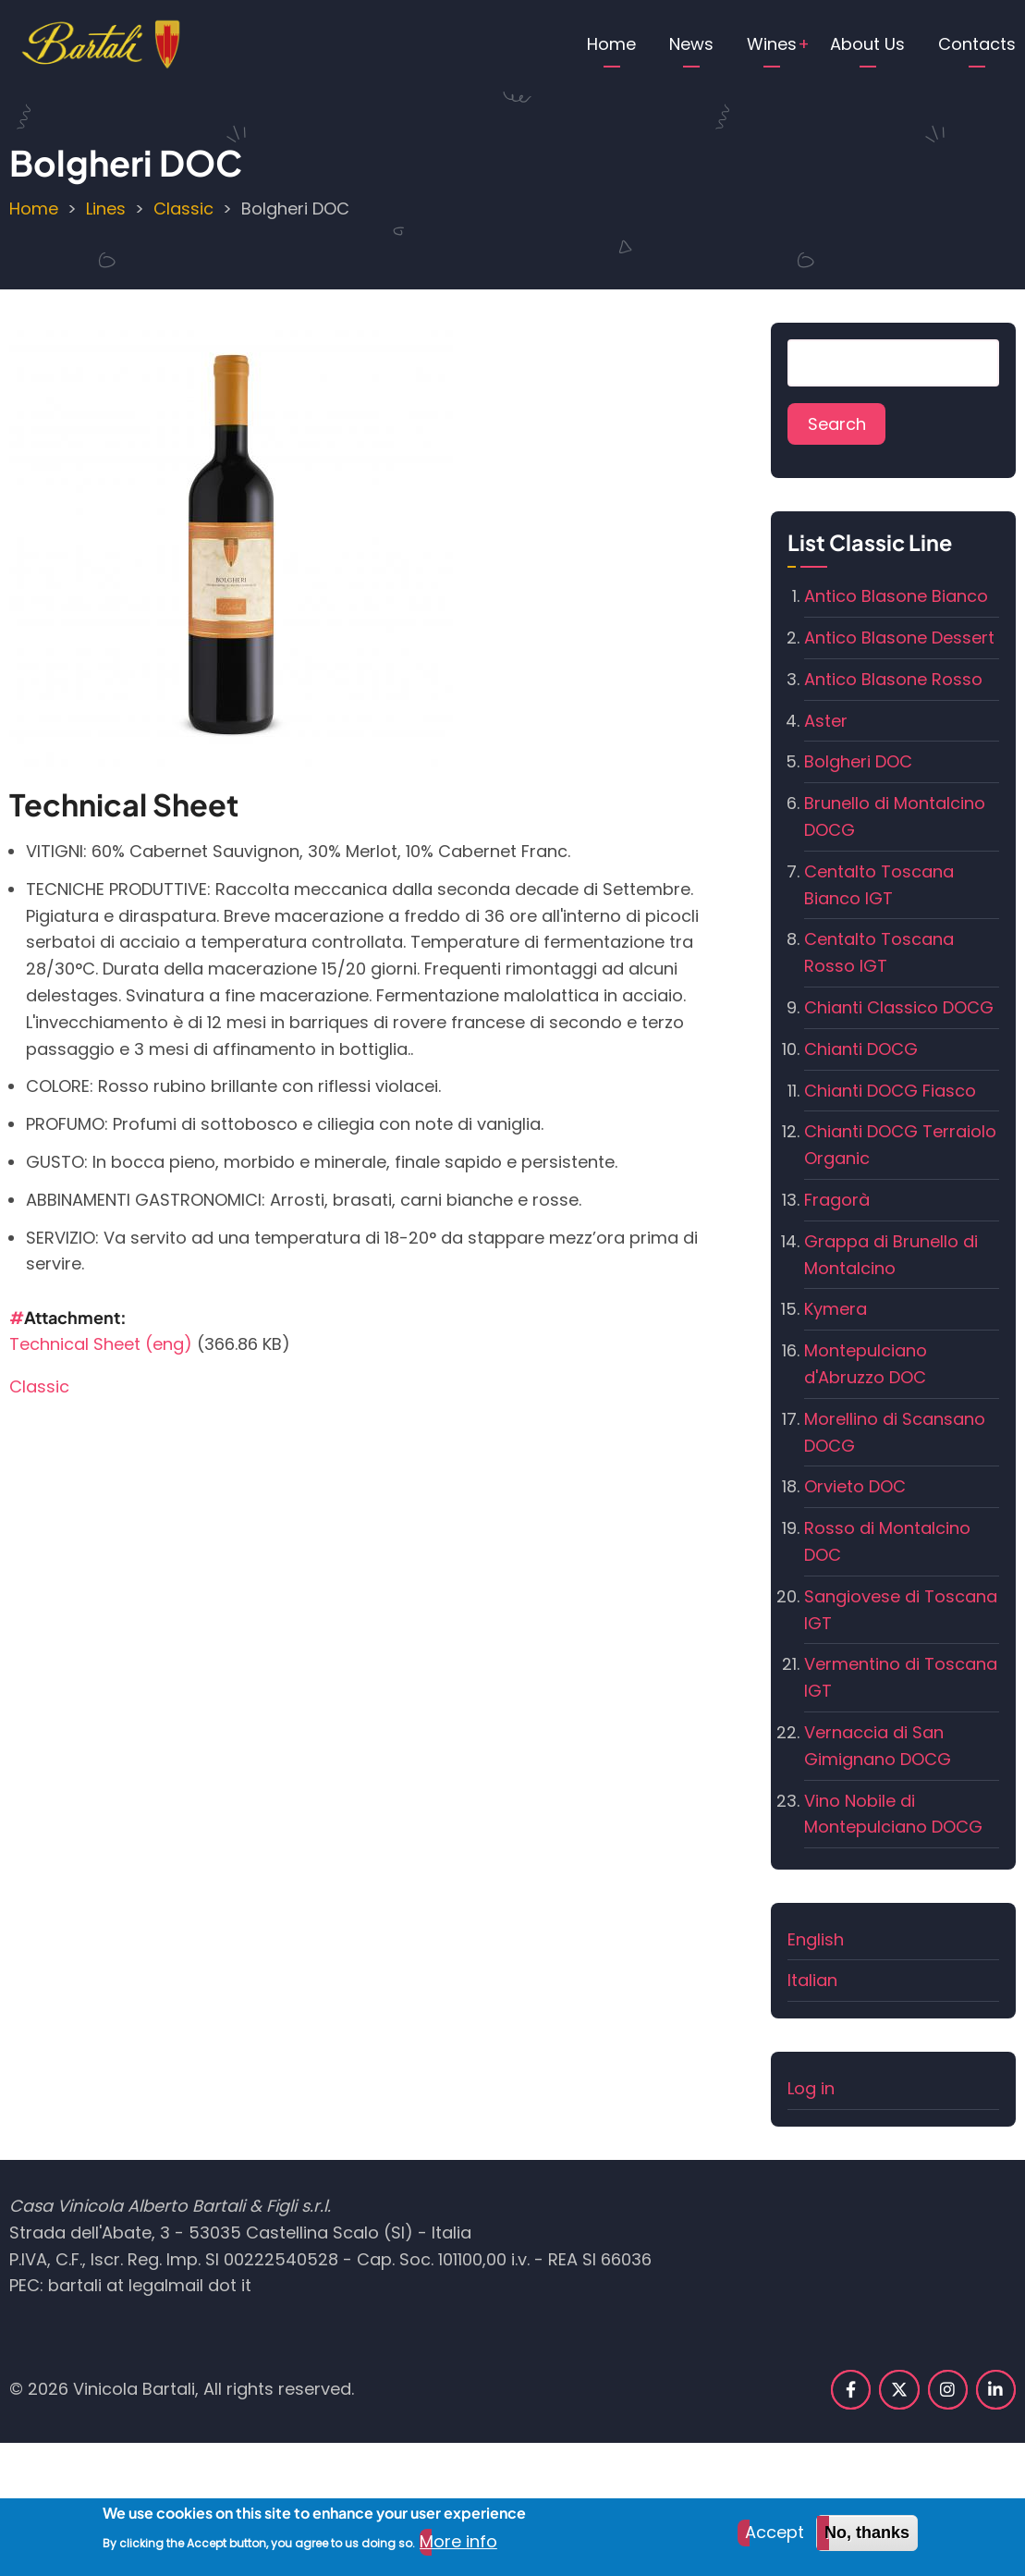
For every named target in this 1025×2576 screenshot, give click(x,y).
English (815, 1939)
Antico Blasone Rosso (893, 679)
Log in (811, 2088)
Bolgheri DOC (858, 761)
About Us (867, 43)
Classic (183, 208)
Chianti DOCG (861, 1049)
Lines (106, 208)
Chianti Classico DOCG (899, 1007)
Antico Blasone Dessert (899, 637)
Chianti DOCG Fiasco (890, 1090)
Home (611, 43)
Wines (772, 43)
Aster (826, 720)
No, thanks (866, 2540)
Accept (774, 2539)
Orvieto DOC (855, 1486)
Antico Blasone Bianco (896, 595)
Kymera (835, 1308)
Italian (812, 1980)
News (691, 43)
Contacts (977, 43)
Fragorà (837, 1199)
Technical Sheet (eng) (100, 1343)
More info (458, 2548)
